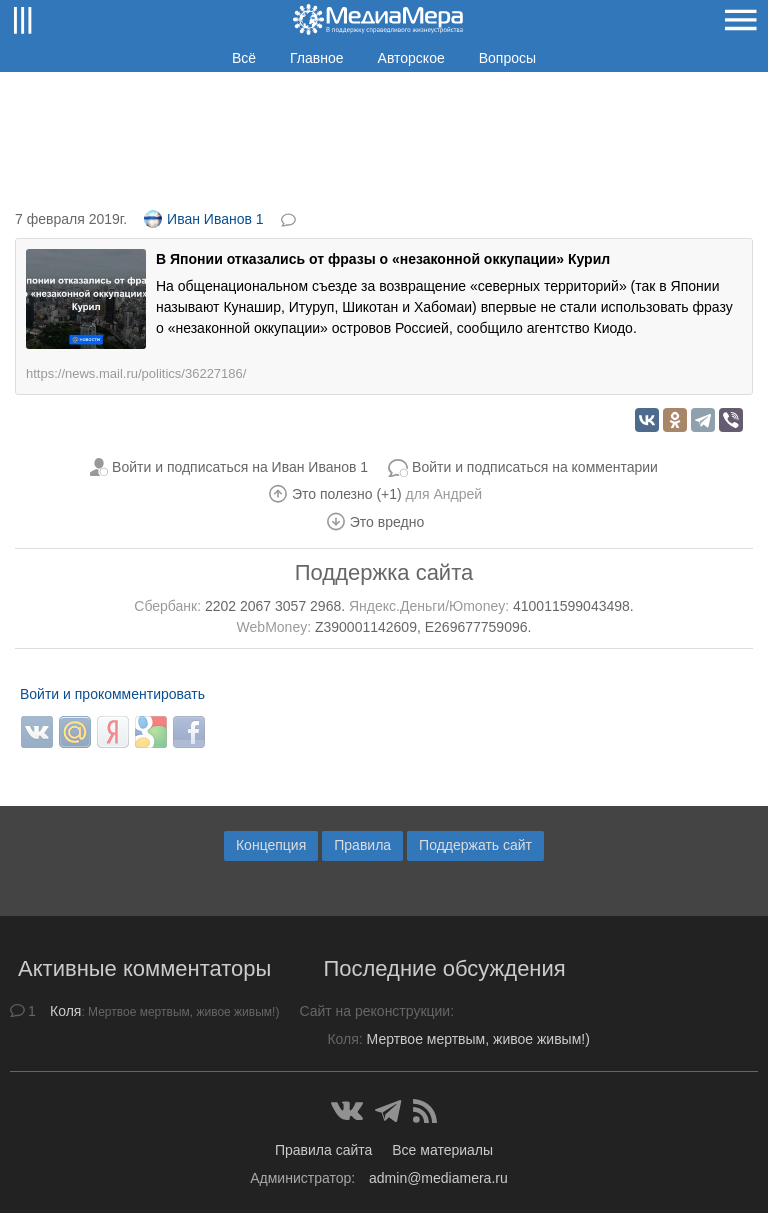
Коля (65, 1011)
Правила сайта (323, 1150)
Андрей (457, 494)
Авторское (411, 58)
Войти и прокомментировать (112, 694)
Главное (317, 58)
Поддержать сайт (475, 845)
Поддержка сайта (384, 572)
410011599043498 (571, 606)
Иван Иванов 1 (204, 219)
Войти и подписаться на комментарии (535, 467)
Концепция (271, 845)
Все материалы (442, 1150)
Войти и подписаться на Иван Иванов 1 (240, 467)
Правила (362, 845)
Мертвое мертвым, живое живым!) (478, 1039)
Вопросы (507, 58)
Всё (244, 58)
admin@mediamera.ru (438, 1178)
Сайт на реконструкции (374, 1011)
